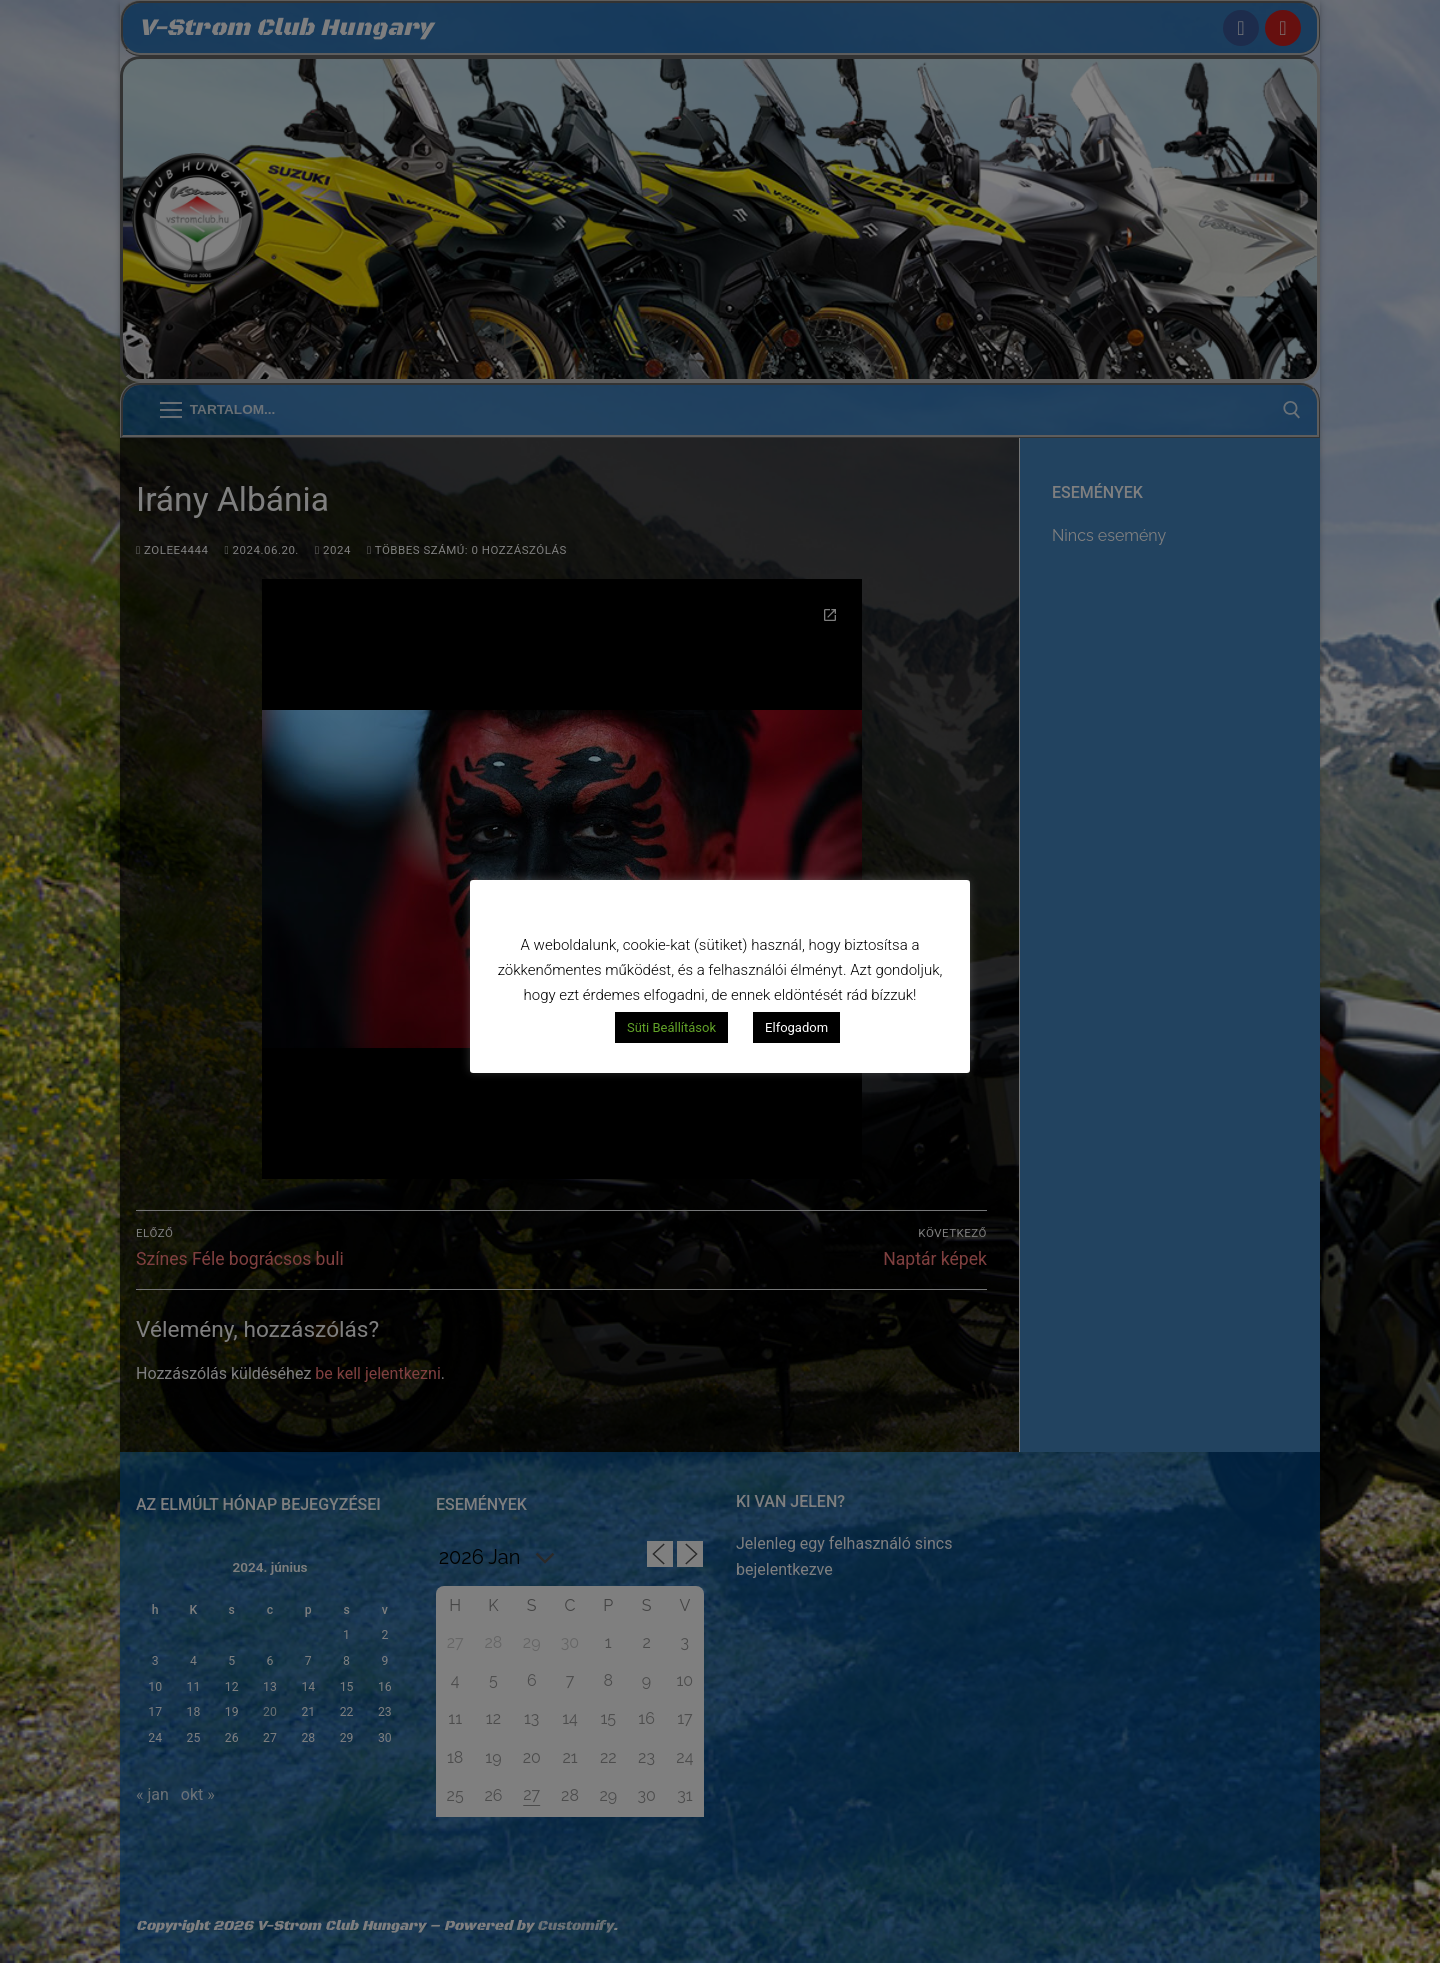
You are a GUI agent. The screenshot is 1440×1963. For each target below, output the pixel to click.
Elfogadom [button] (796, 1027)
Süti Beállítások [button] (671, 1027)
